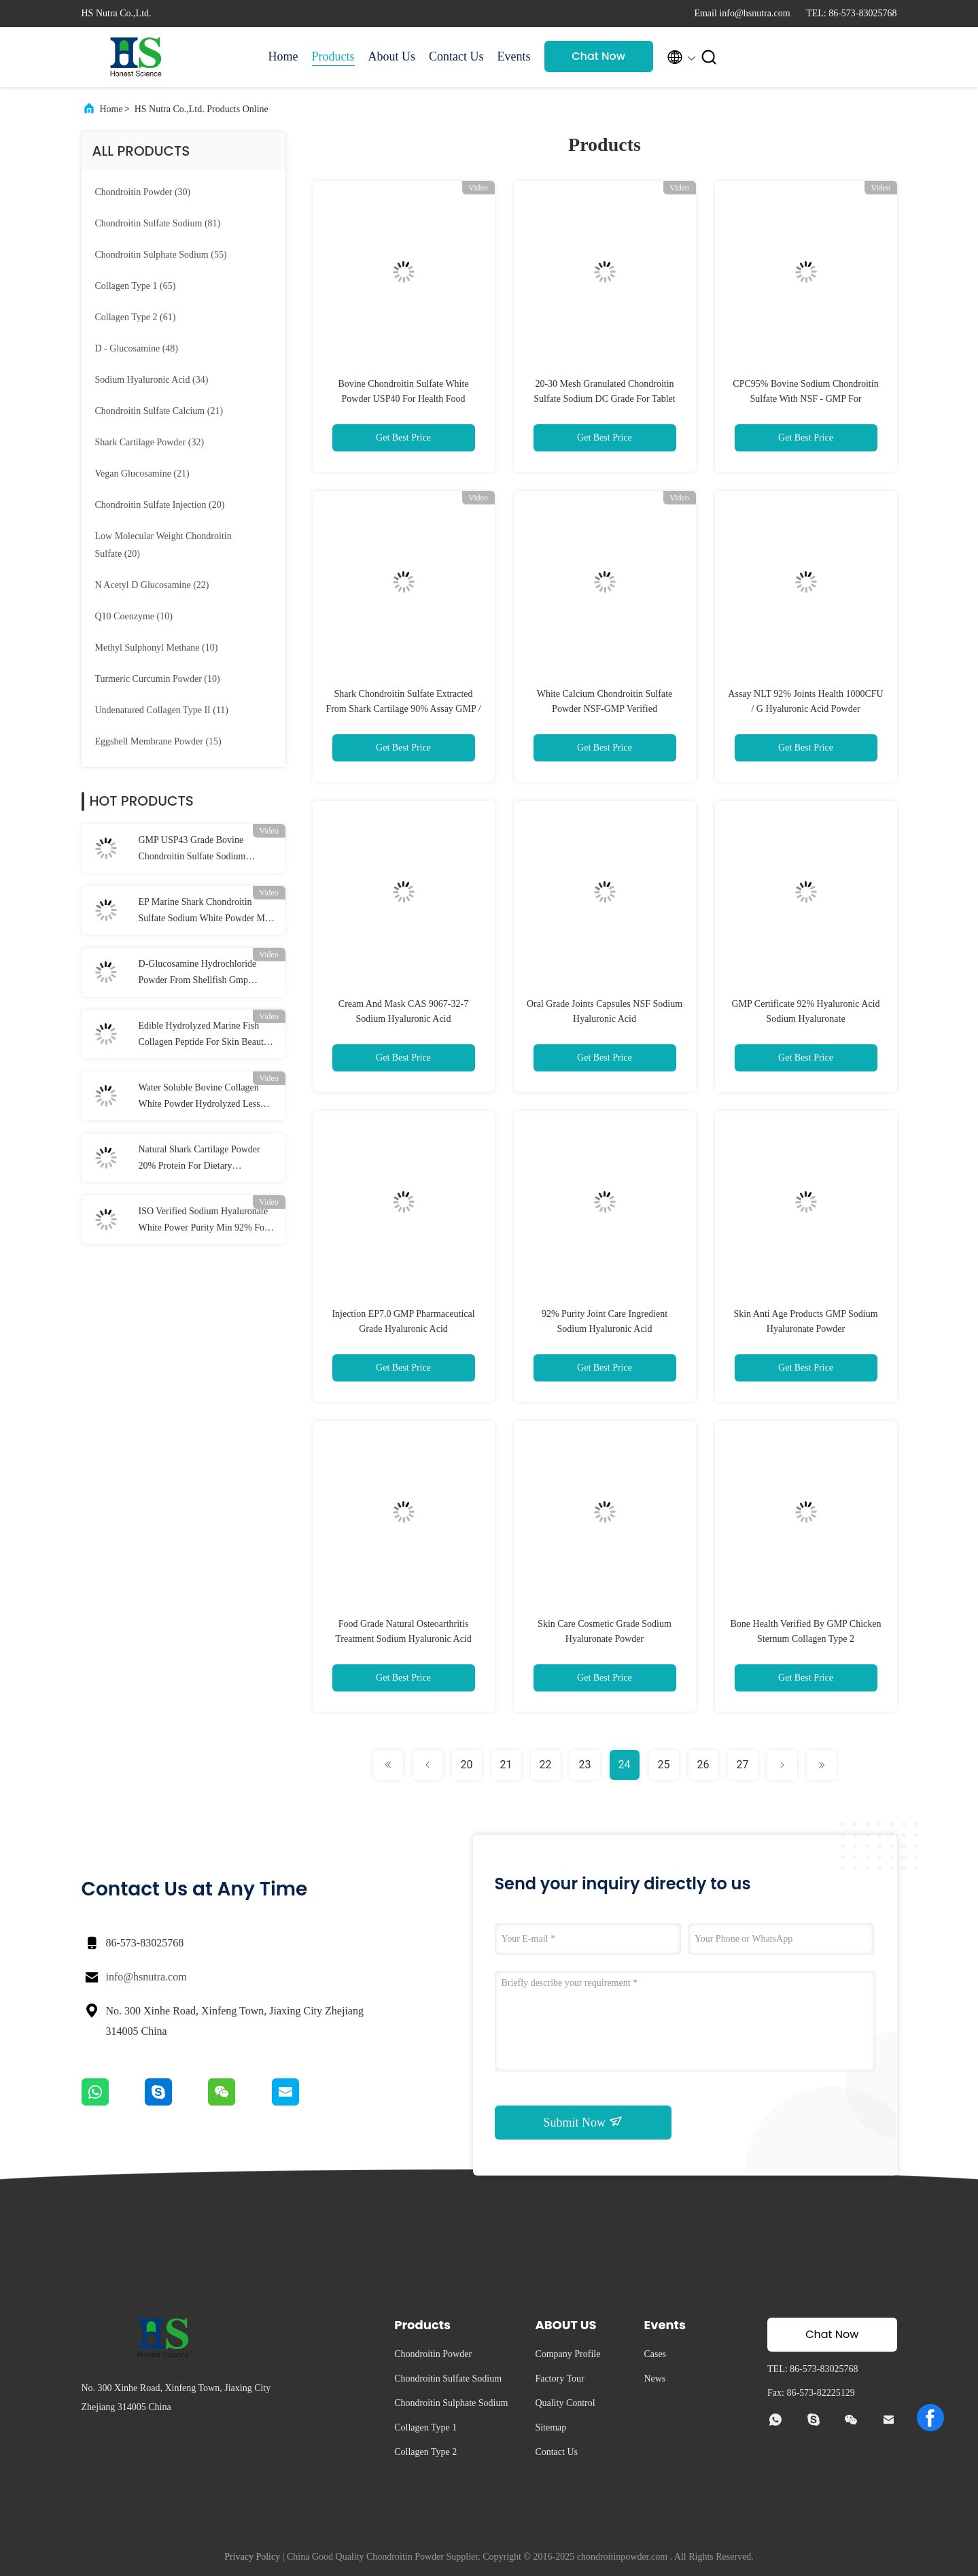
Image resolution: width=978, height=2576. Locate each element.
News (654, 2378)
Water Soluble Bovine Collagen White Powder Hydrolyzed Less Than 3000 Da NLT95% (199, 1097)
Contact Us (456, 56)
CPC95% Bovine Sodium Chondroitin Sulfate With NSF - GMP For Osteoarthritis (805, 399)
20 (467, 1764)
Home (283, 56)
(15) (158, 741)
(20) (160, 505)
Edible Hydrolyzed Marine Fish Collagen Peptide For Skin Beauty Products (203, 1035)
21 (506, 1764)
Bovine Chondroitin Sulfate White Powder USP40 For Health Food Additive (403, 399)
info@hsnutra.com (146, 1976)
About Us (392, 56)
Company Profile (567, 2354)
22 (546, 1764)
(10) (134, 616)
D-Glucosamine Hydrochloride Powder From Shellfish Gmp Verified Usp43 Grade (198, 974)
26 (703, 1764)
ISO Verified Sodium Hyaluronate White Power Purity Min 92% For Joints (203, 1221)
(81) (158, 223)
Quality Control (565, 2403)
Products (333, 56)
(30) (143, 192)
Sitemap (550, 2427)
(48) (136, 348)
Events (514, 56)
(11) (162, 710)
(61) (135, 317)
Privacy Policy (252, 2557)
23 (585, 1764)
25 (664, 1764)
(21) (159, 411)
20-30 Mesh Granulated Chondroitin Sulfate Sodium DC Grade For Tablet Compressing (604, 399)
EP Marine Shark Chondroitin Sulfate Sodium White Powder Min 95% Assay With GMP (206, 912)
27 (743, 1764)
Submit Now (582, 2121)
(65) (135, 286)
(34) (152, 380)
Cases (655, 2354)
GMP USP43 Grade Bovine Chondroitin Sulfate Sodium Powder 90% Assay (192, 850)
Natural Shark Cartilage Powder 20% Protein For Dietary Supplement (199, 1159)
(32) (150, 442)
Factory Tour (559, 2378)
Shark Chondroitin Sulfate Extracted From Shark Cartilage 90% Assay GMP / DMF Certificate (403, 709)
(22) (152, 585)
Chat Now (598, 56)
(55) (161, 255)
